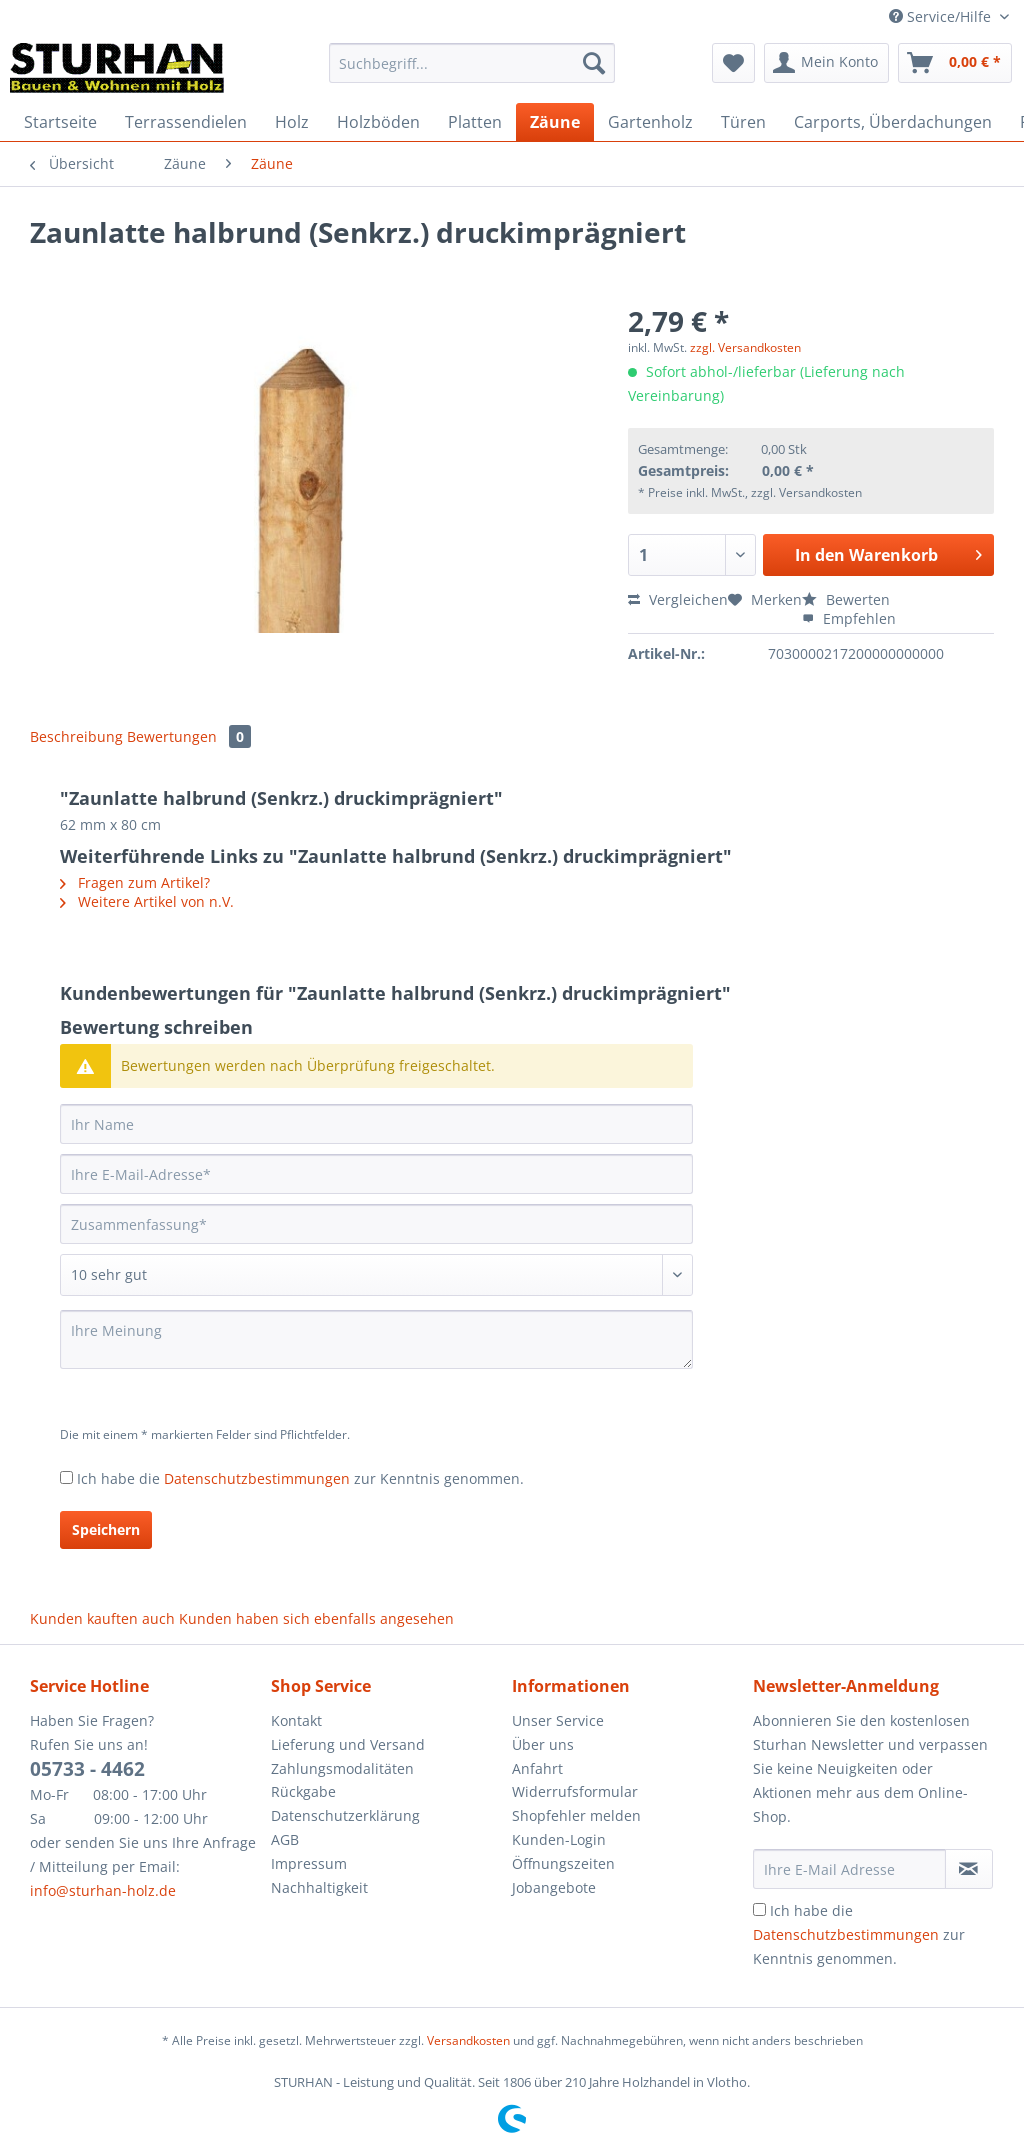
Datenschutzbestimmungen (257, 1478)
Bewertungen (189, 736)
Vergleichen (678, 599)
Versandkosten (468, 2040)
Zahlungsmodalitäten (342, 1768)
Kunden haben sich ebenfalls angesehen (316, 1618)
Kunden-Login (559, 1839)
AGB (285, 1839)
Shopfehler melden (576, 1815)
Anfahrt (537, 1768)
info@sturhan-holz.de (103, 1890)
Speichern (106, 1529)
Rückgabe (303, 1791)
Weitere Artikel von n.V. (147, 901)
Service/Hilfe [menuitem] (942, 16)
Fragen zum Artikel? (135, 882)
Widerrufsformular (575, 1791)
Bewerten (846, 599)
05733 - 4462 (87, 1769)
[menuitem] (472, 72)
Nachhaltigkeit (319, 1887)
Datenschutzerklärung (345, 1815)
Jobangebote (554, 1887)
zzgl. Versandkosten (745, 347)
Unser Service (558, 1720)
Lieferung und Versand (348, 1744)
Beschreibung (76, 736)
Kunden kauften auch (102, 1618)
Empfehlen (849, 618)
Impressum (309, 1863)
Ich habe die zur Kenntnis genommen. (300, 1478)
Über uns (543, 1744)
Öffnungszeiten (563, 1863)
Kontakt (296, 1720)
